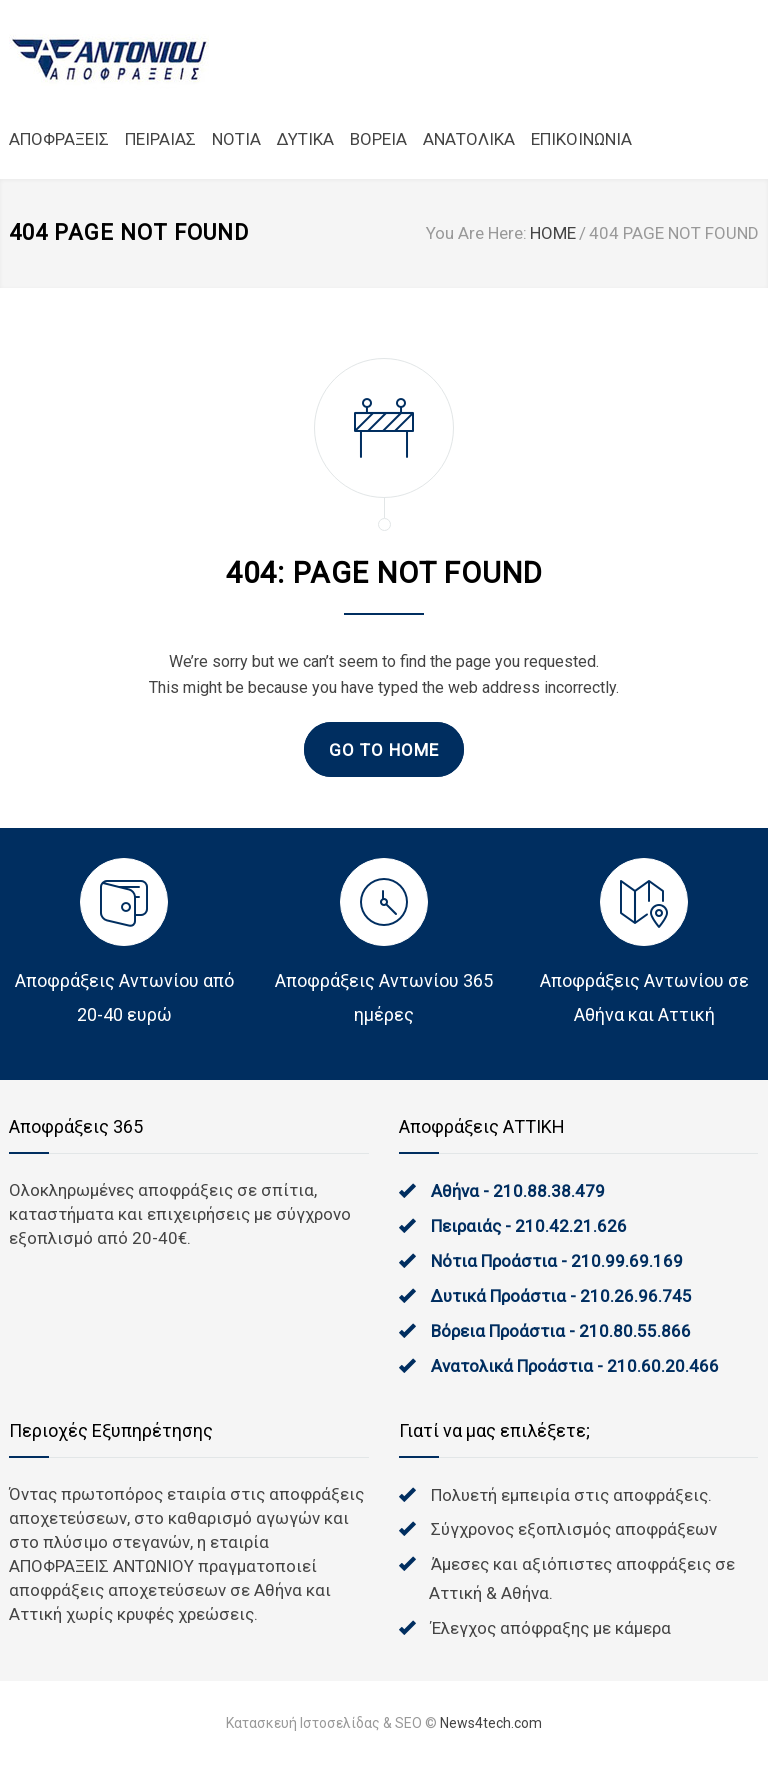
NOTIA (236, 139)
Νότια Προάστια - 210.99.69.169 (557, 1261)
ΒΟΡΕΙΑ (378, 139)
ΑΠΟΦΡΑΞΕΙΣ (59, 139)
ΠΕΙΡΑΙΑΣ (160, 139)
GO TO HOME (384, 750)
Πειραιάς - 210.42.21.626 (529, 1226)
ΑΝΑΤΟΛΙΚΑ (469, 139)
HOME (553, 233)
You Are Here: (476, 233)
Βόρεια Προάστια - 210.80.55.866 (561, 1331)
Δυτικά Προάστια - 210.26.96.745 (561, 1296)
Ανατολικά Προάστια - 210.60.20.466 (575, 1366)
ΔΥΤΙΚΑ (305, 139)
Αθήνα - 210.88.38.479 (518, 1191)
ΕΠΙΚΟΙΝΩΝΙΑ (581, 139)
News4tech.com (491, 1723)
